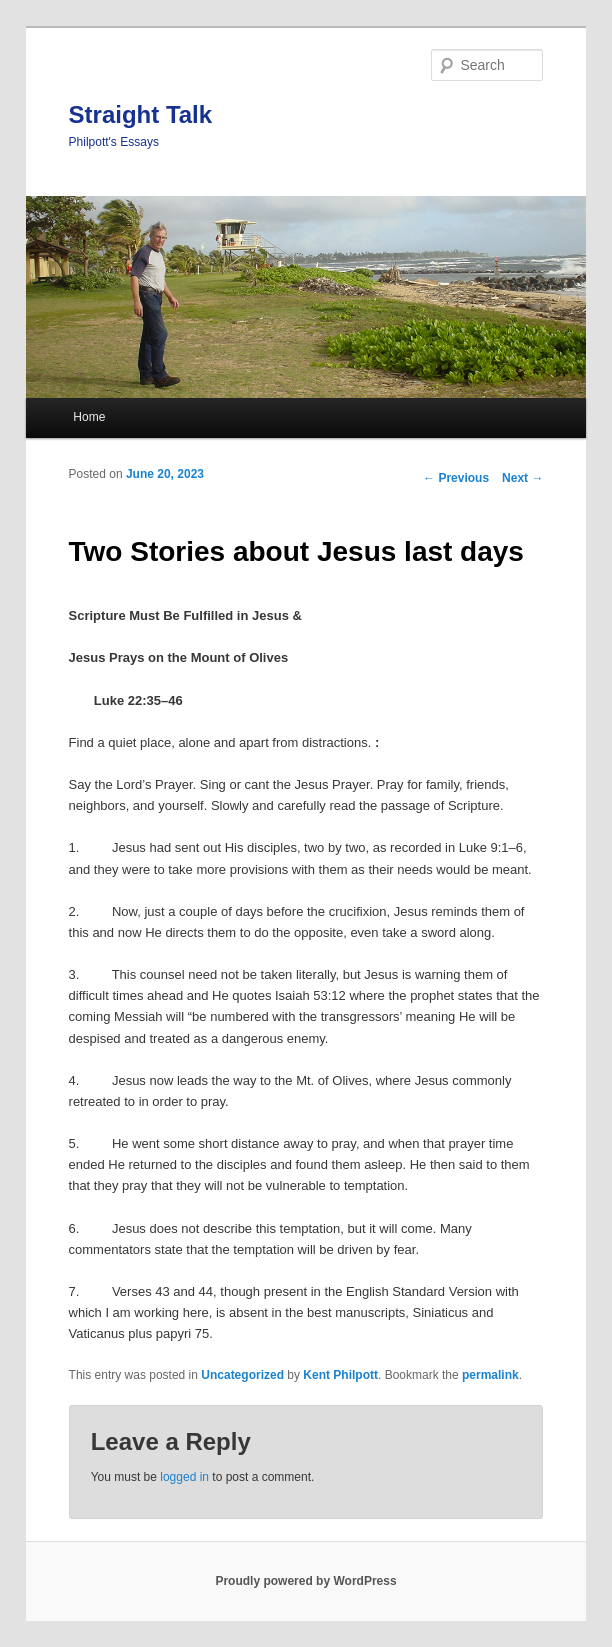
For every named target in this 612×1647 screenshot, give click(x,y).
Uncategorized (242, 1375)
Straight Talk (141, 114)
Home (89, 417)
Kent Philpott (340, 1375)
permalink (490, 1375)
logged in (184, 1477)
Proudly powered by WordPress (305, 1581)
